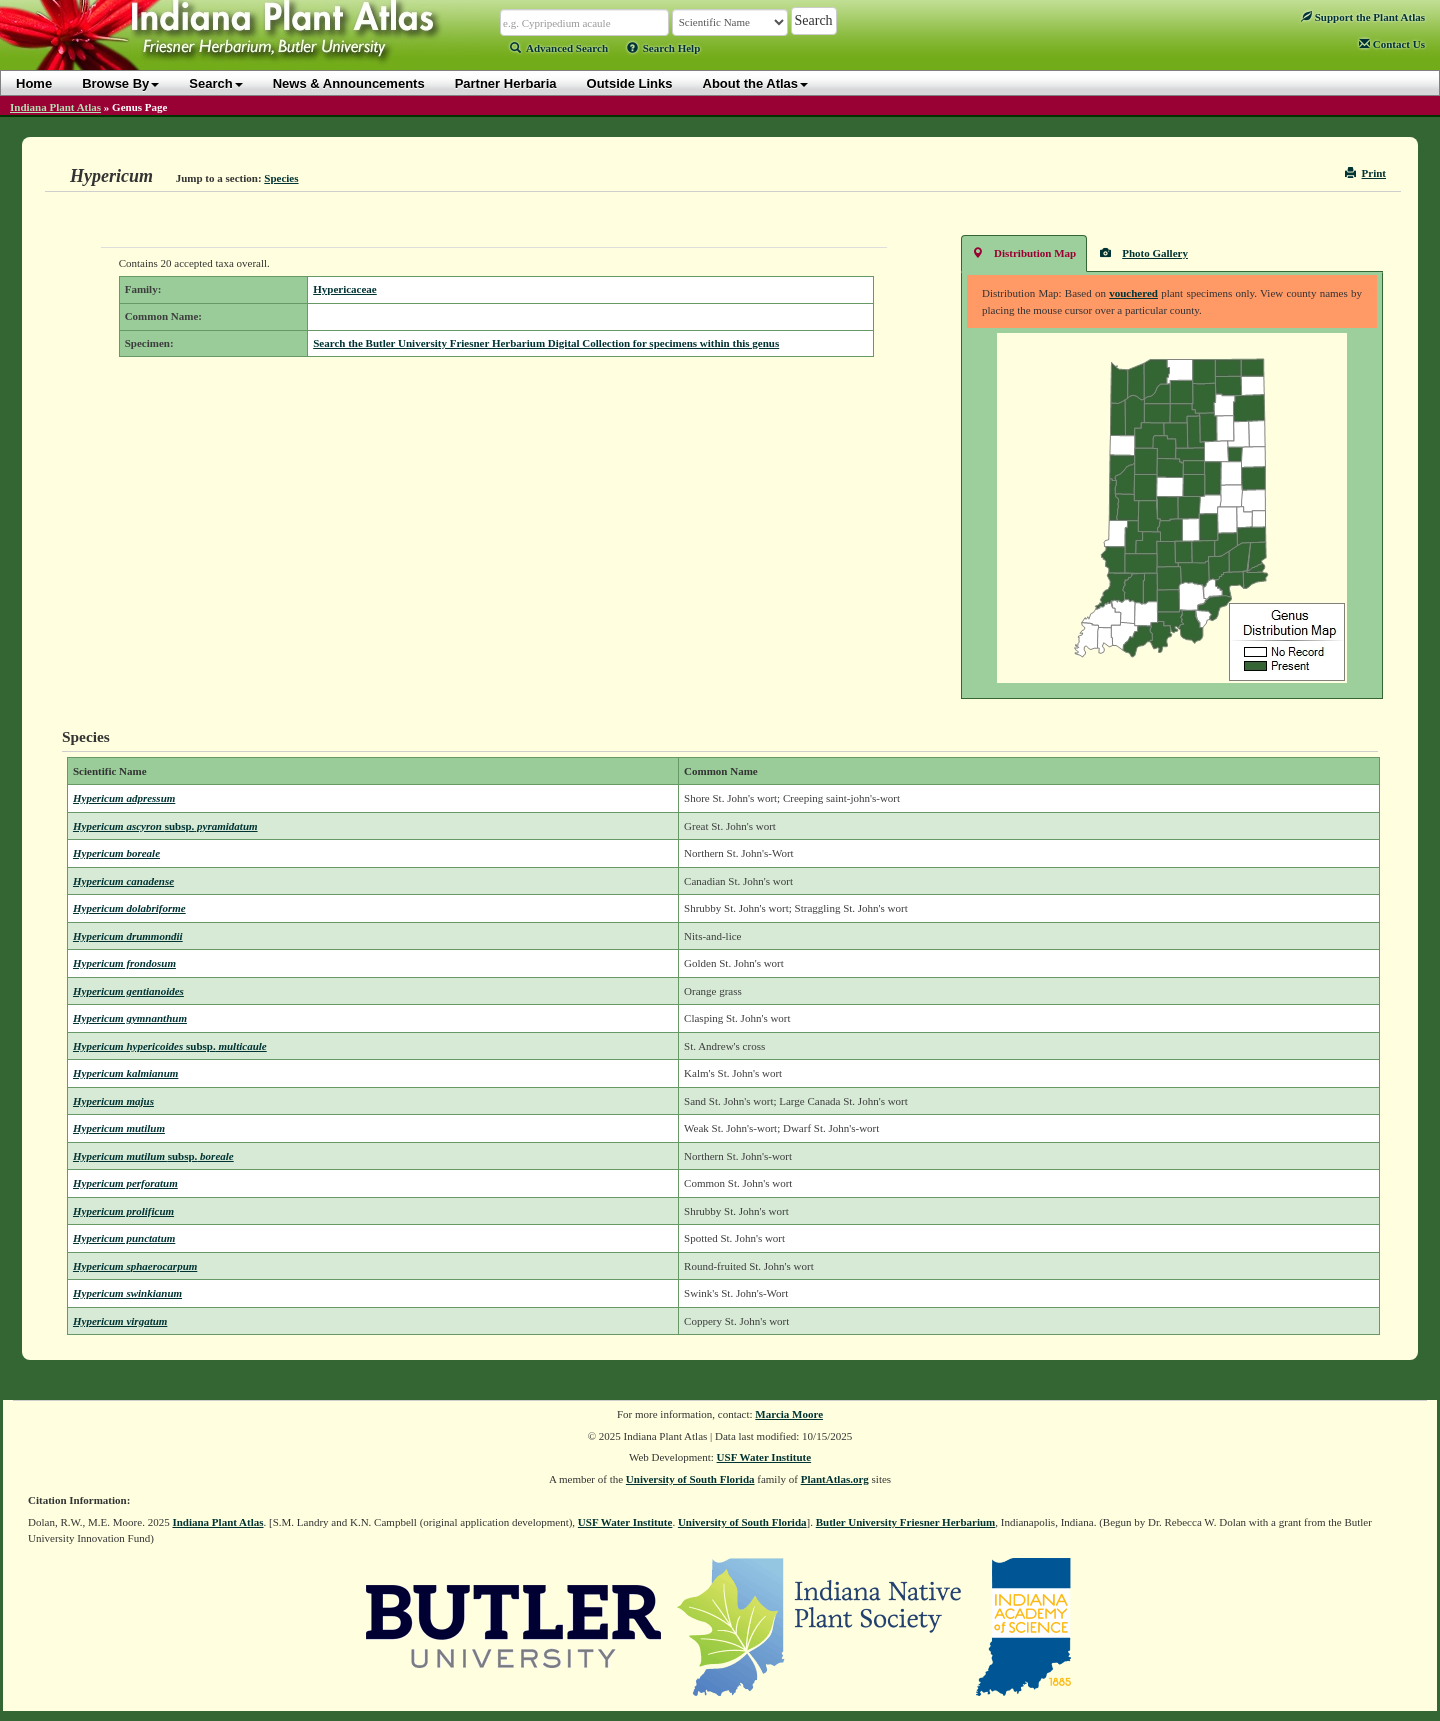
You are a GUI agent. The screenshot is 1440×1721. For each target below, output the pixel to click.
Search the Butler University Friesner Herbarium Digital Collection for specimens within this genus (546, 343)
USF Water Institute (764, 1457)
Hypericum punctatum (124, 1238)
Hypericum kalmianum (125, 1073)
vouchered (1133, 293)
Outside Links (630, 83)
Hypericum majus (113, 1101)
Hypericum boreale (116, 853)
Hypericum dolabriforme (129, 908)
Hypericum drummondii (128, 936)
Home (34, 83)
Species (281, 178)
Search (215, 83)
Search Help (664, 48)
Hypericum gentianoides (128, 991)
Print (1365, 173)
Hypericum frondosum (124, 963)
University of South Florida (690, 1479)
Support (1363, 17)
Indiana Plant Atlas (55, 107)
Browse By (120, 83)
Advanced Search (559, 48)
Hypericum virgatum (120, 1321)
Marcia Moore (789, 1414)
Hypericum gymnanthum (130, 1018)
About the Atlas (756, 83)
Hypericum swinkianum (127, 1293)
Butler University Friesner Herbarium (906, 1522)
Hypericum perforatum (125, 1183)
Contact (1392, 44)
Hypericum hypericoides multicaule (170, 1046)
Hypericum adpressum (124, 798)
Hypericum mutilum (119, 1128)
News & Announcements (349, 83)
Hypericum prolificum (123, 1211)
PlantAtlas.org (835, 1479)
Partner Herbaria (506, 83)
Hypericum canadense (123, 881)
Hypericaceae (345, 289)
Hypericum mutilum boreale (153, 1156)
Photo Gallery (1144, 252)
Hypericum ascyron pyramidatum (165, 826)
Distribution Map (1024, 252)
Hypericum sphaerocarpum (135, 1266)
